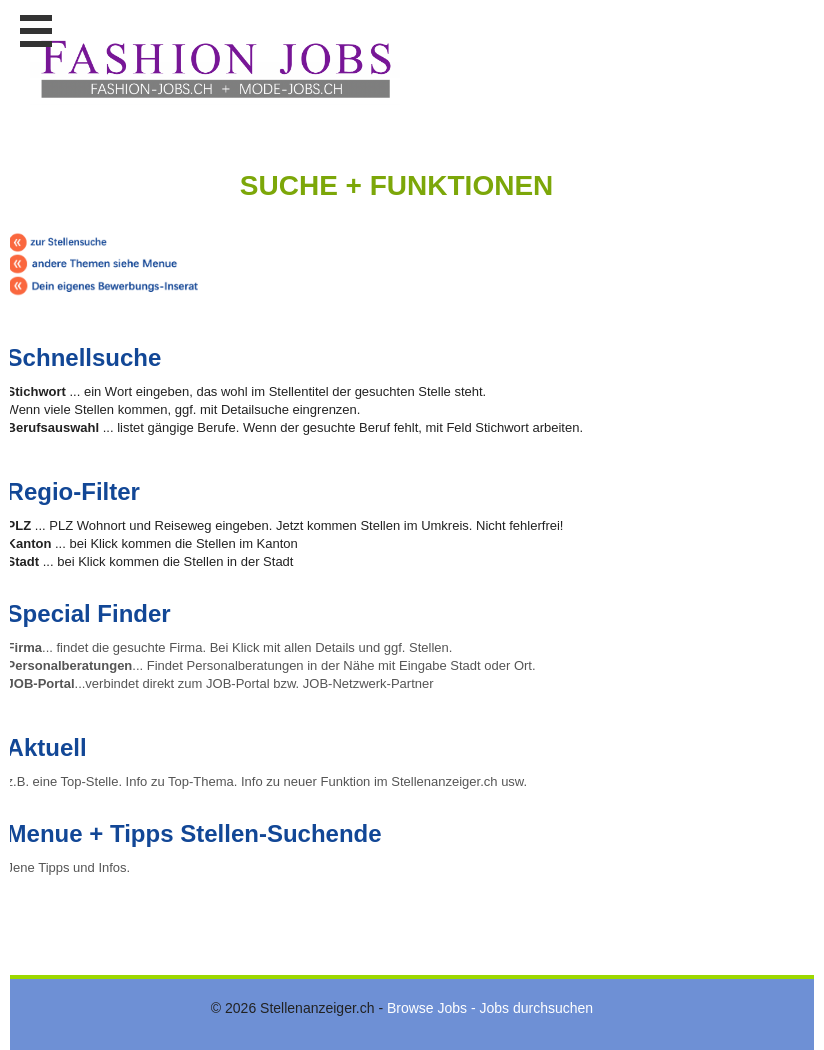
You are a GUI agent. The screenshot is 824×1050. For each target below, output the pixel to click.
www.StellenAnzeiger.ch (215, 69)
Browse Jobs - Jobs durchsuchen (490, 1008)
